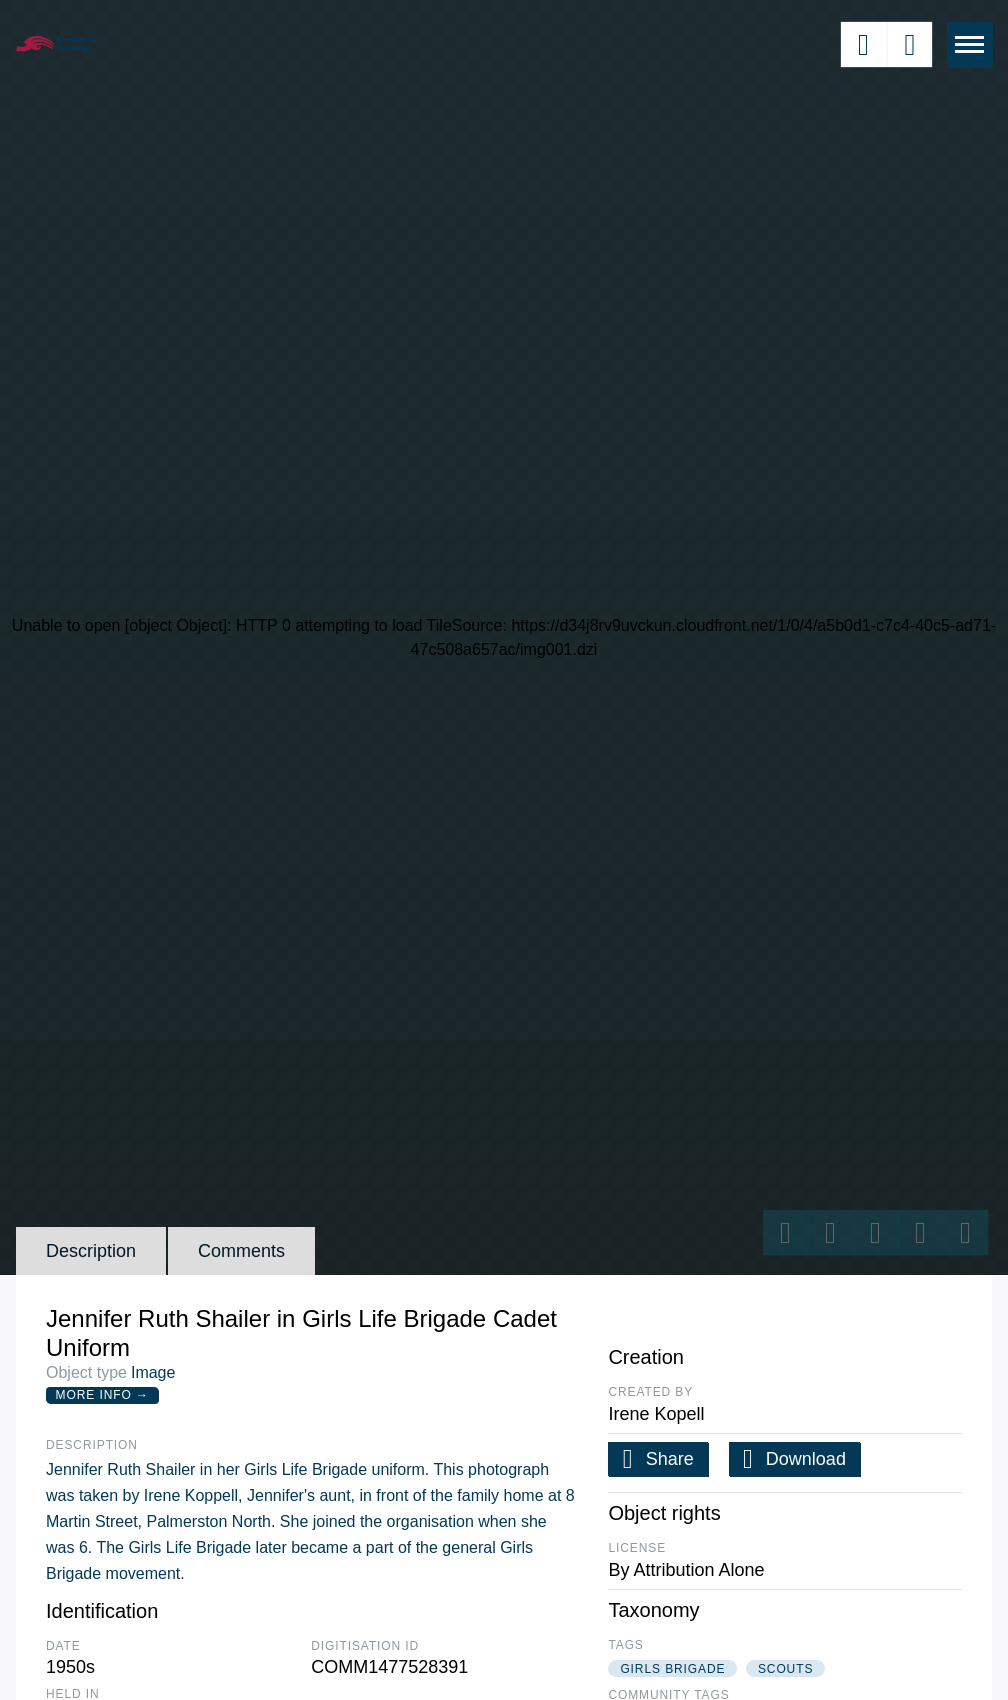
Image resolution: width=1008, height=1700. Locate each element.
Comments (241, 1251)
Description (91, 1251)
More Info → (102, 1395)
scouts (785, 1669)
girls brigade (672, 1669)
